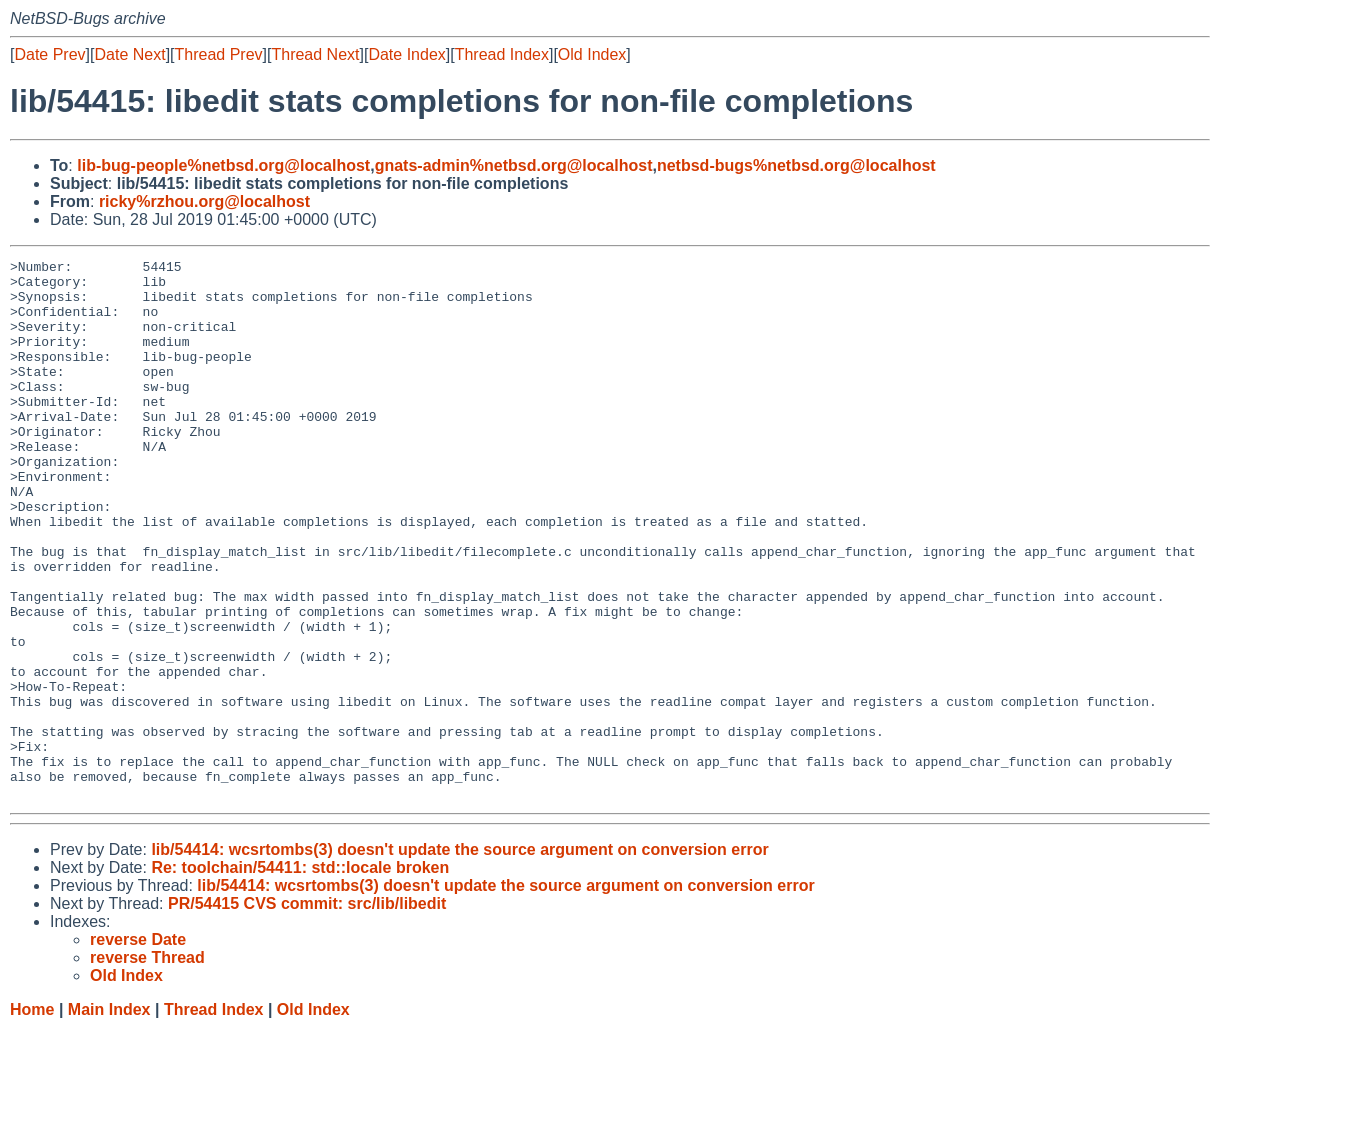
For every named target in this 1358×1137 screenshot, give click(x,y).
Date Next (129, 54)
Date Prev (49, 54)
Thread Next (315, 54)
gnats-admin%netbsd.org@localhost (514, 165)
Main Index (109, 1117)
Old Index (592, 54)
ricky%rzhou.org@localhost (204, 201)
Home (32, 1117)
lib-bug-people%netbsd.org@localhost (223, 165)
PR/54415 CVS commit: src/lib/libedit (307, 1011)
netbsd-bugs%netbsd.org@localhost (796, 165)
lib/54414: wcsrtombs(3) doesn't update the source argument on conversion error (459, 957)
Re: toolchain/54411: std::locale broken (300, 975)
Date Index (406, 54)
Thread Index (502, 54)
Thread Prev (219, 54)
